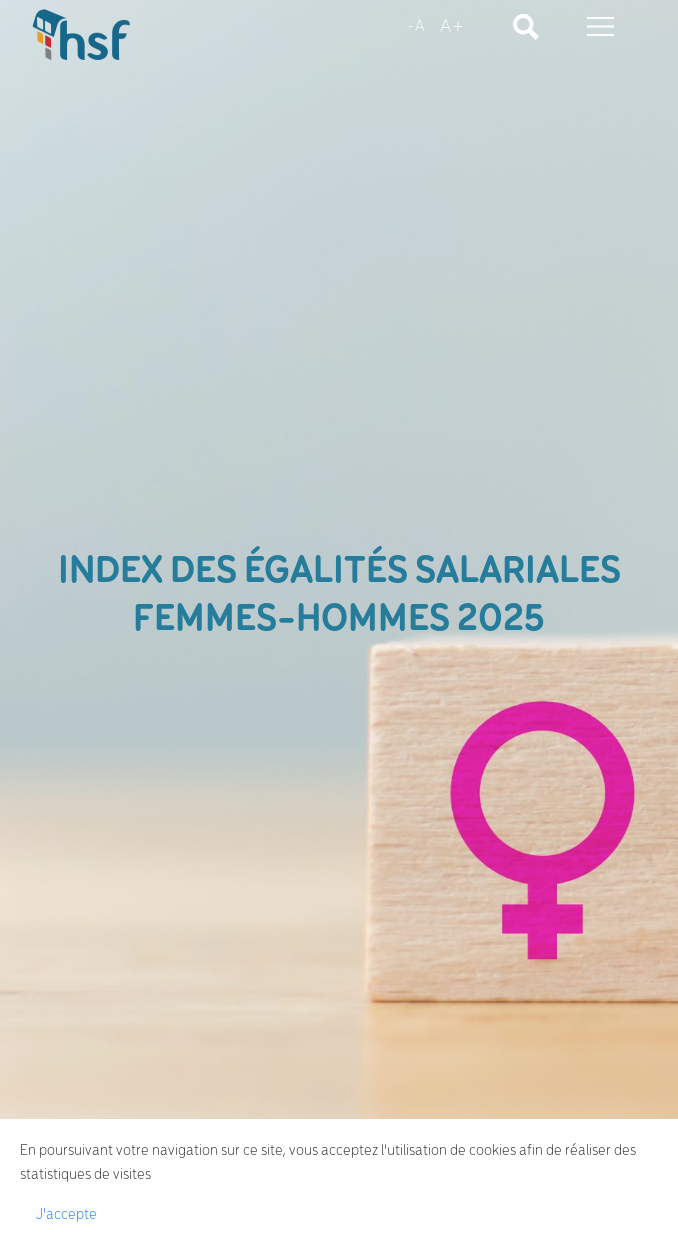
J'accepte (66, 1215)
